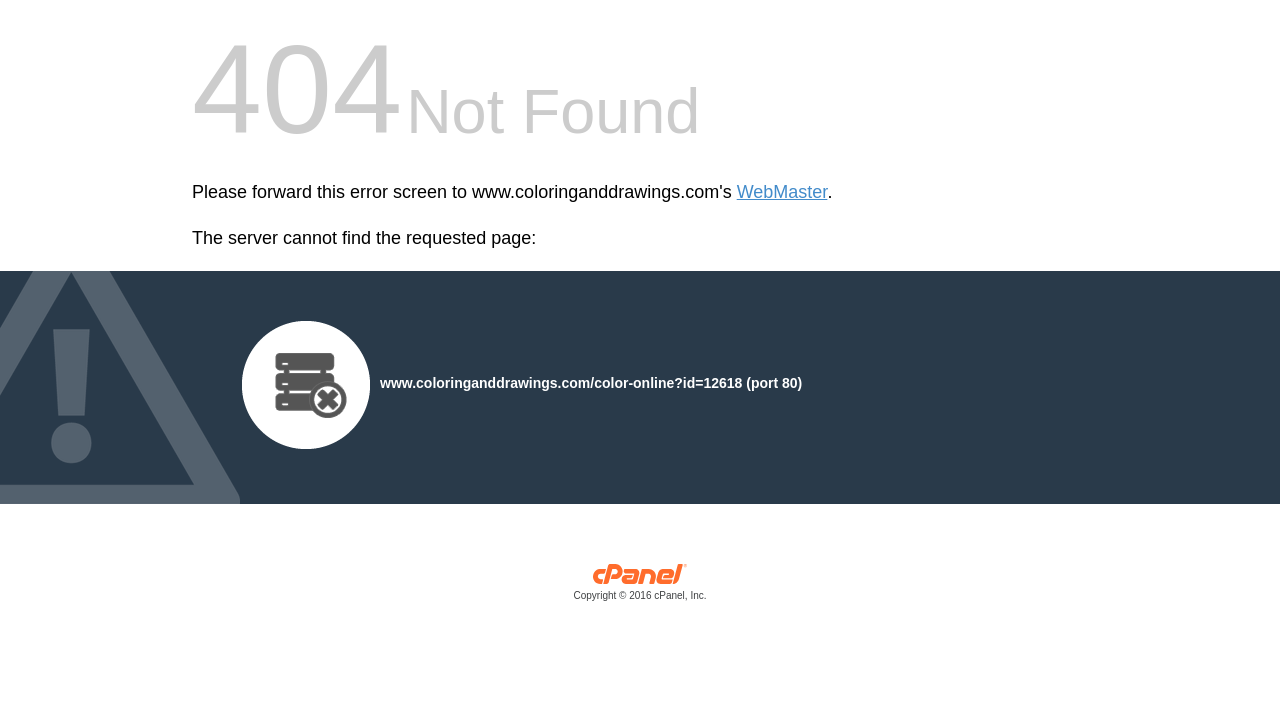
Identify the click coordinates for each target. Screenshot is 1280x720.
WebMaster (782, 192)
